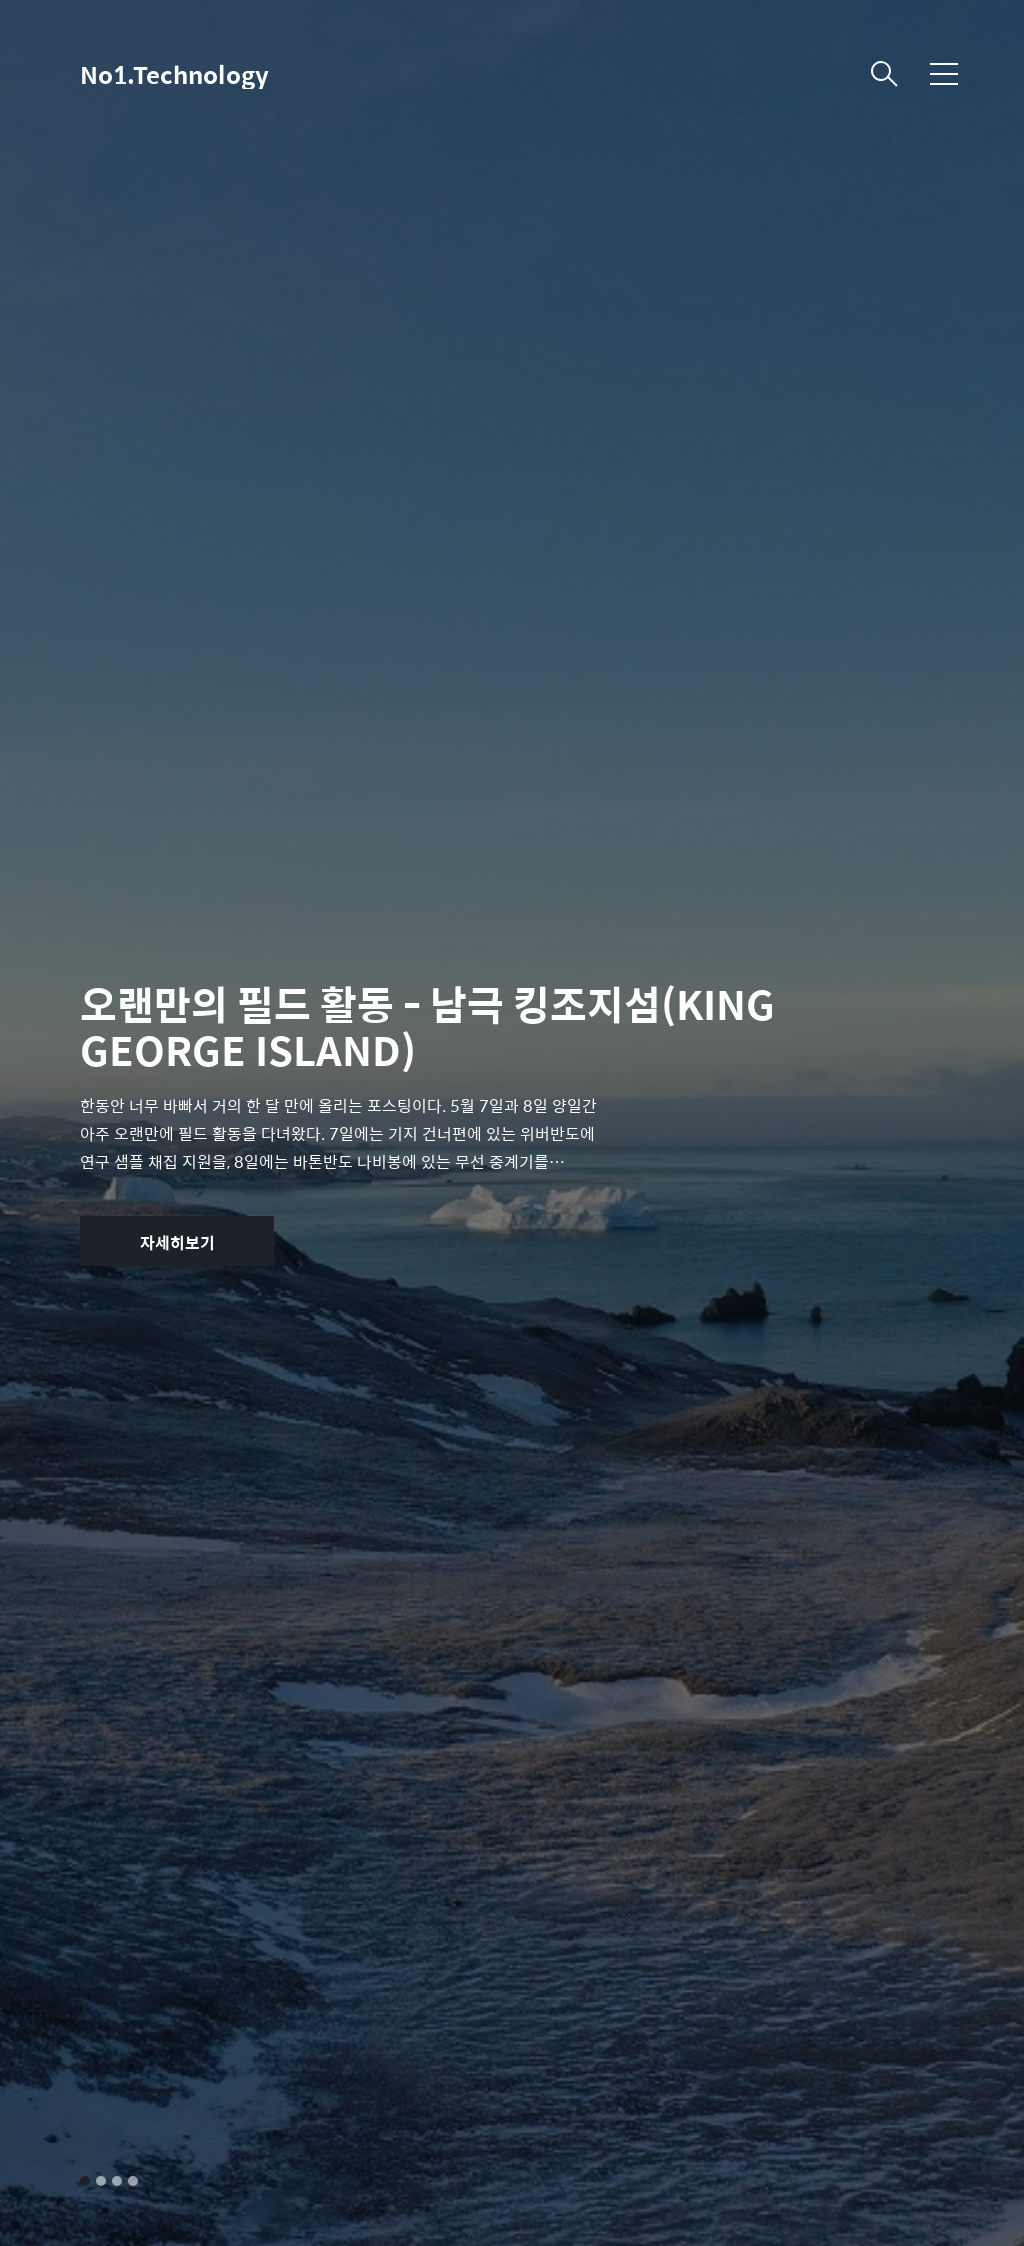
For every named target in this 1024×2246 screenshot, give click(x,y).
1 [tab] (85, 2181)
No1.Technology (174, 74)
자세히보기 (177, 1242)
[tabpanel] (512, 1123)
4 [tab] (133, 2181)
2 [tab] (101, 2181)
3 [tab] (117, 2181)
